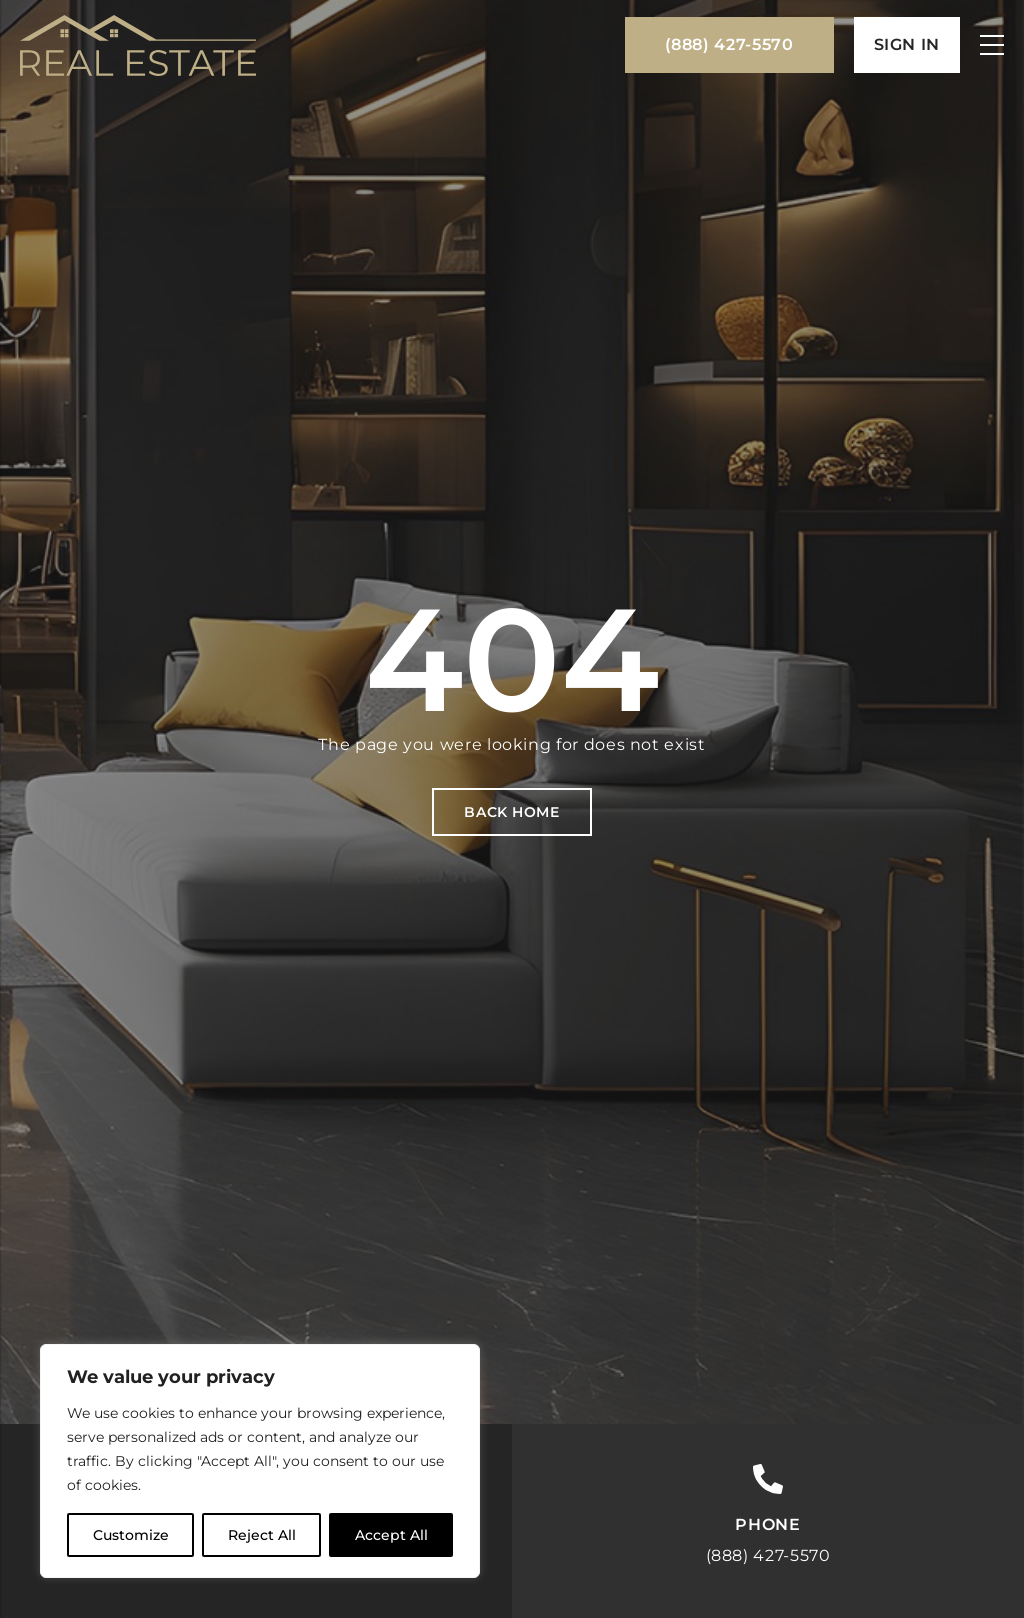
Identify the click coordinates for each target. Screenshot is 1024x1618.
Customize (131, 1535)
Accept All (391, 1535)
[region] (260, 1461)
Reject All (262, 1535)
